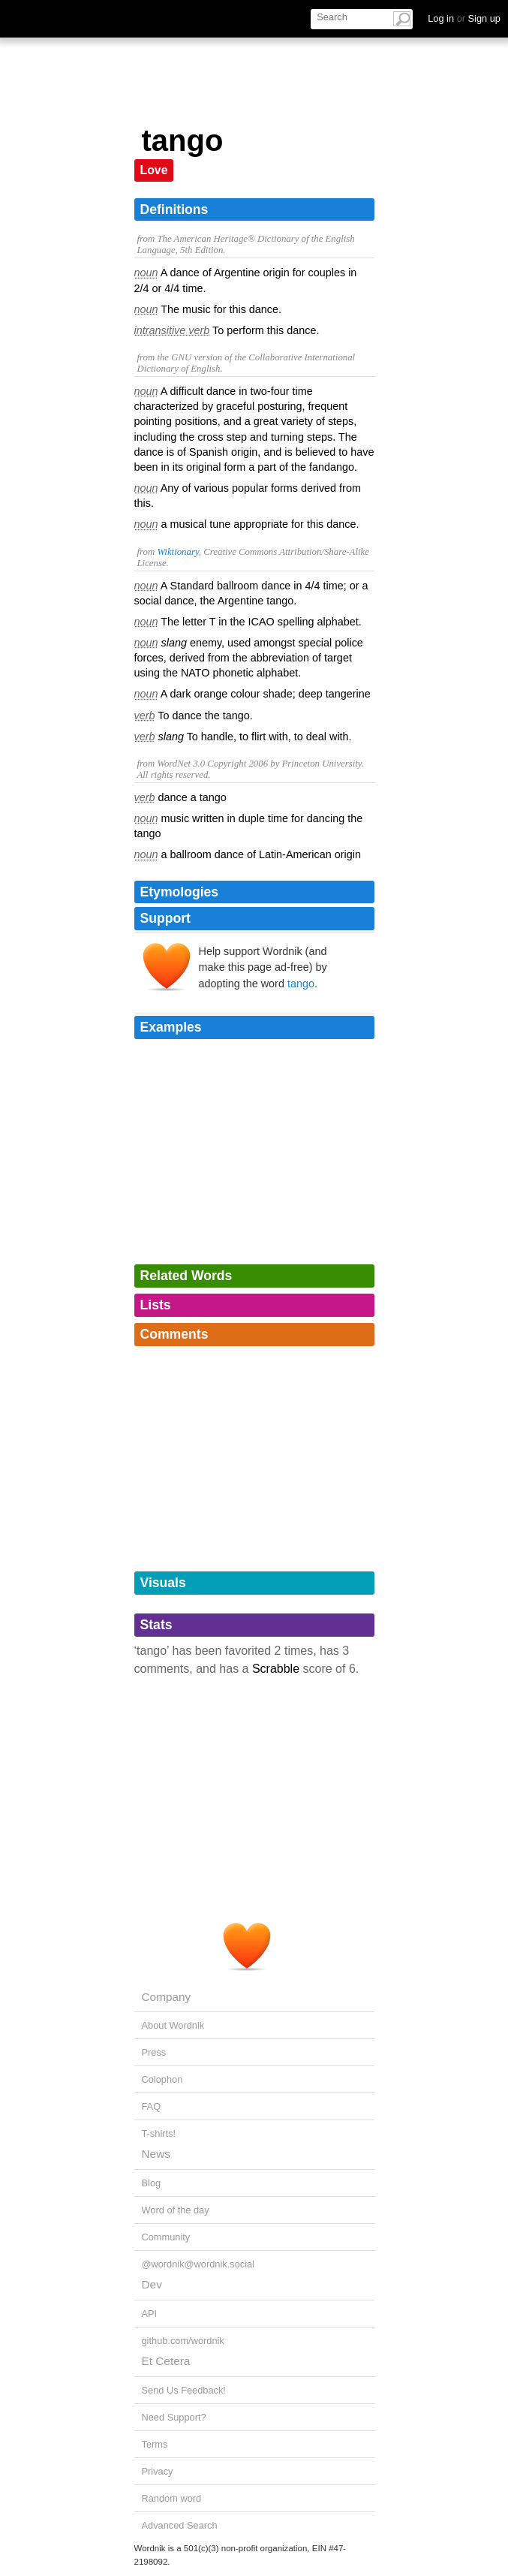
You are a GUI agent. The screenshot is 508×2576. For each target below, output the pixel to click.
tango (300, 984)
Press (154, 2052)
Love (154, 170)
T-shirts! (159, 2133)
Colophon (162, 2079)
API (150, 2313)
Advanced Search (180, 2525)
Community (166, 2237)
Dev (152, 2284)
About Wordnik (173, 2025)
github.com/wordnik (183, 2340)
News (156, 2153)
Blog (151, 2183)
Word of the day (175, 2210)
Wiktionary (177, 552)
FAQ (151, 2106)
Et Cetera (166, 2361)
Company (166, 1996)
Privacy (157, 2471)
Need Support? (174, 2417)
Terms (155, 2444)
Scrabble (275, 1668)
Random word (172, 2498)
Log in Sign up (464, 18)
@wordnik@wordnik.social (198, 2264)
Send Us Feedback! (184, 2390)
